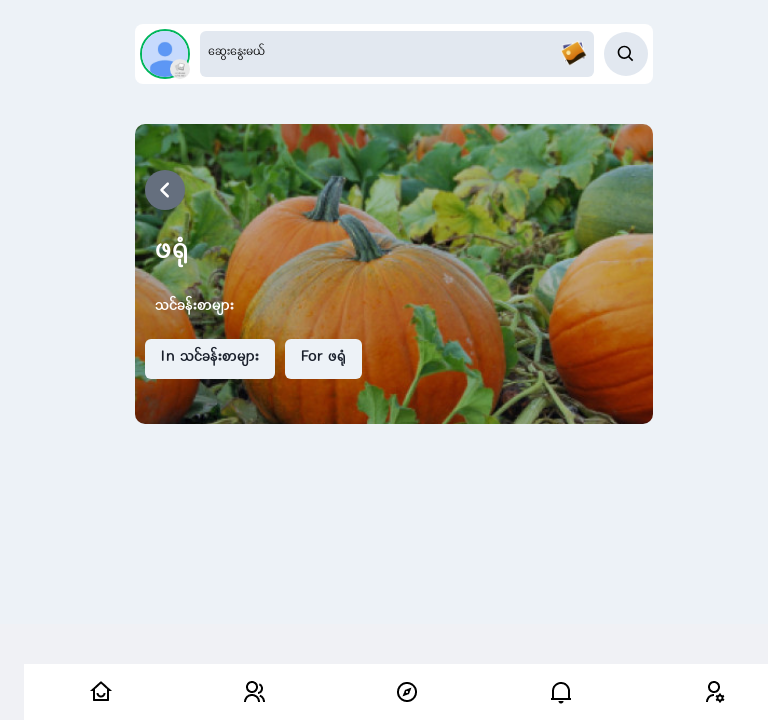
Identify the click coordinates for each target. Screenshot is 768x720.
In (210, 358)
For (323, 358)
